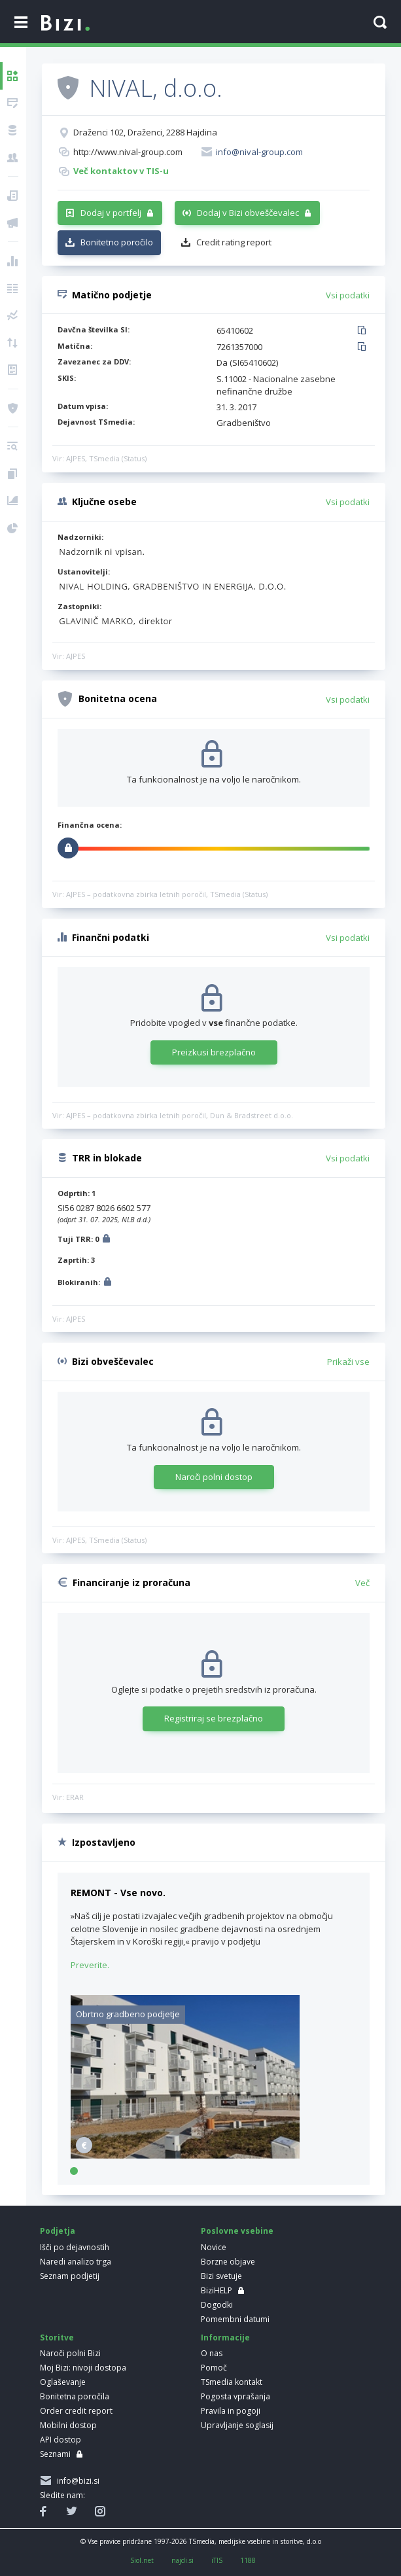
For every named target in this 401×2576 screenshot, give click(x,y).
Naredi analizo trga (75, 2261)
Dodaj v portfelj (110, 213)
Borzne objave (228, 2261)
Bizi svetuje (221, 2276)
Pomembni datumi (235, 2319)
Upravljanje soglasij (237, 2425)
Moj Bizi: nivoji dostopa (83, 2367)
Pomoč (214, 2367)
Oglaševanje (63, 2382)
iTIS (216, 2560)
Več (362, 1583)
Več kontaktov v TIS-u (121, 171)
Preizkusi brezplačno (214, 1052)
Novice (213, 2247)
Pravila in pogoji (230, 2410)
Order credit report (76, 2410)
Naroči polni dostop (214, 1477)
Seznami (55, 2454)
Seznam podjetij (69, 2276)
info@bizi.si (76, 2480)
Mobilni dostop (68, 2425)
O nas (211, 2353)
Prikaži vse (348, 1361)
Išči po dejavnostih (74, 2247)
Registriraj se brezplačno (213, 1718)
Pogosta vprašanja (235, 2396)
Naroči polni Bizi (70, 2353)
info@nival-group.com (259, 152)
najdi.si (182, 2560)
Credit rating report (233, 242)
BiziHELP (216, 2290)
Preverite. (90, 1965)
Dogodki (217, 2304)
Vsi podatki (348, 295)
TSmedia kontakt (231, 2382)
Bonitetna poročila (74, 2396)
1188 (248, 2560)
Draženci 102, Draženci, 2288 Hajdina (145, 132)
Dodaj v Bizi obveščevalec (248, 213)
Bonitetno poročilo (116, 242)
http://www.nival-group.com (128, 152)
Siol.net (142, 2560)
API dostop (60, 2439)
